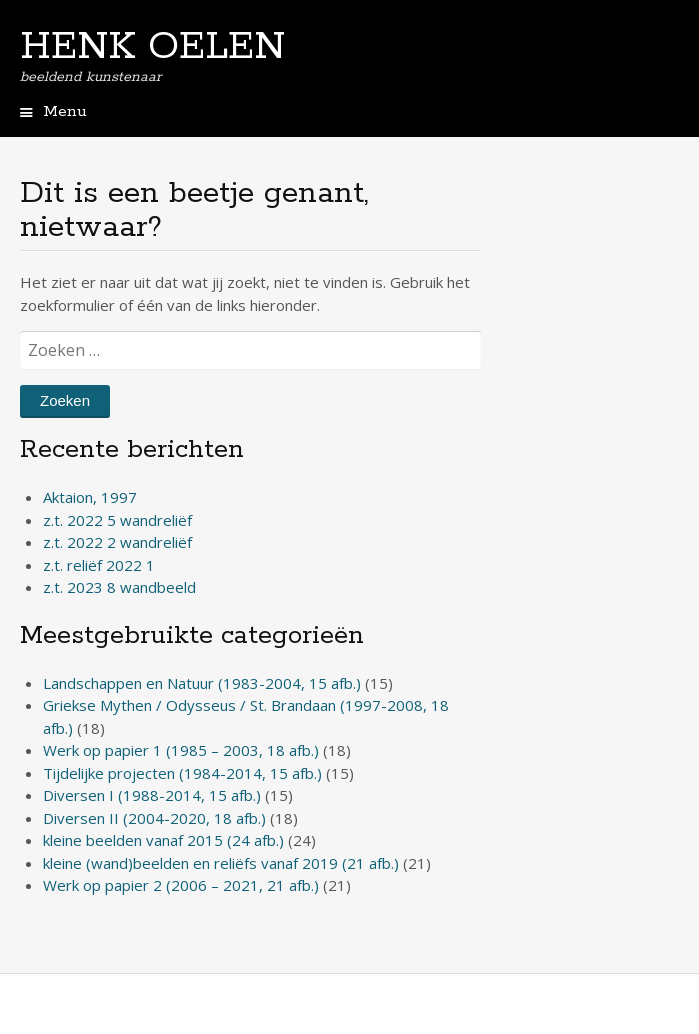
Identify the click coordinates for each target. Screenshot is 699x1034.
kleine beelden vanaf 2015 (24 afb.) (163, 840)
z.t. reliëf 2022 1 (99, 565)
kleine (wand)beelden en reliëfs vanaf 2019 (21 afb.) (221, 863)
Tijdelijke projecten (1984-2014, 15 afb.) (182, 773)
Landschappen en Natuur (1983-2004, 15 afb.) (202, 683)
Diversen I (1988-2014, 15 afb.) (152, 795)
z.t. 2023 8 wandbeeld (119, 587)
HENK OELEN (152, 47)
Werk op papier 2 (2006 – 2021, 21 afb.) (181, 885)
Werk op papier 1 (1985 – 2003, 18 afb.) (181, 750)
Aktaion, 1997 (90, 497)
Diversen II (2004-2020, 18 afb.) (154, 818)
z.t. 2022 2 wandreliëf (117, 542)
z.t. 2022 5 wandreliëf (117, 520)
